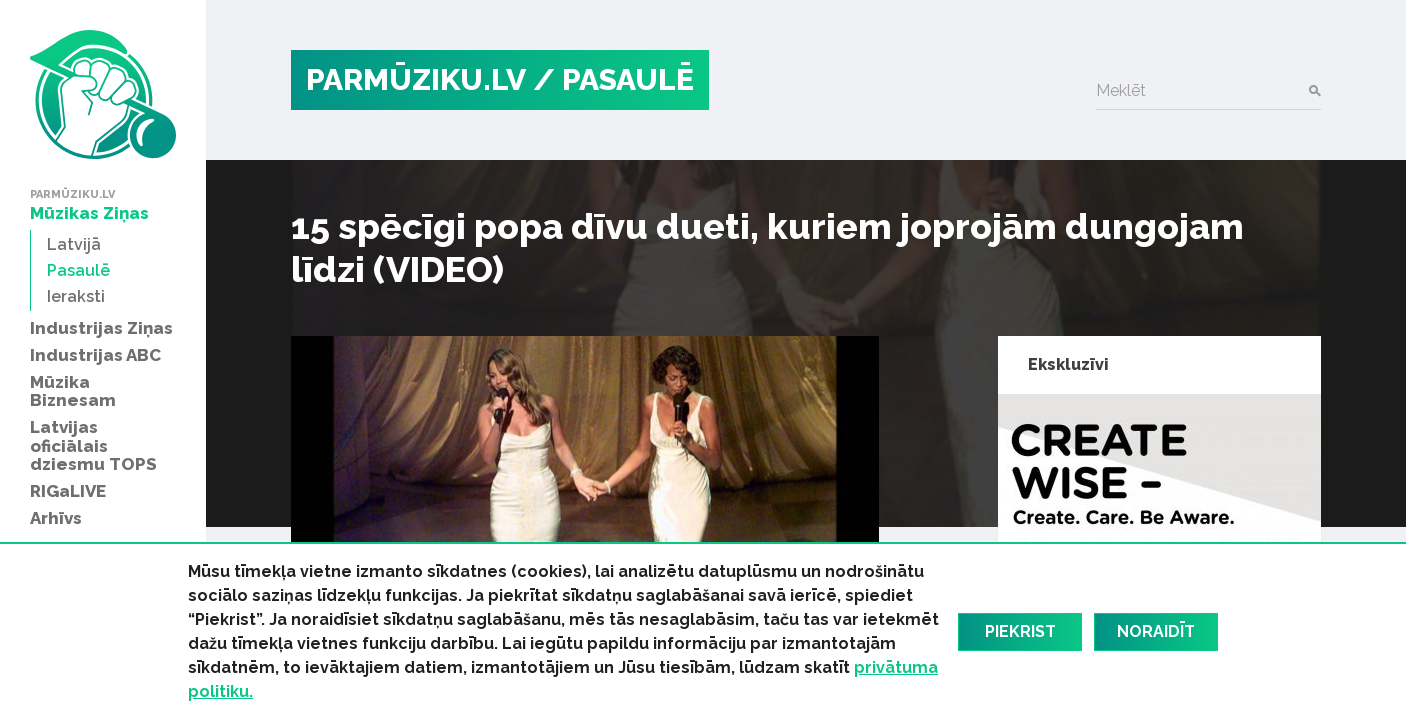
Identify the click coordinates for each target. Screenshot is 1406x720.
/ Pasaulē (613, 79)
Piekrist (1020, 631)
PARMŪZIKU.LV (416, 79)
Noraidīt (1156, 631)
